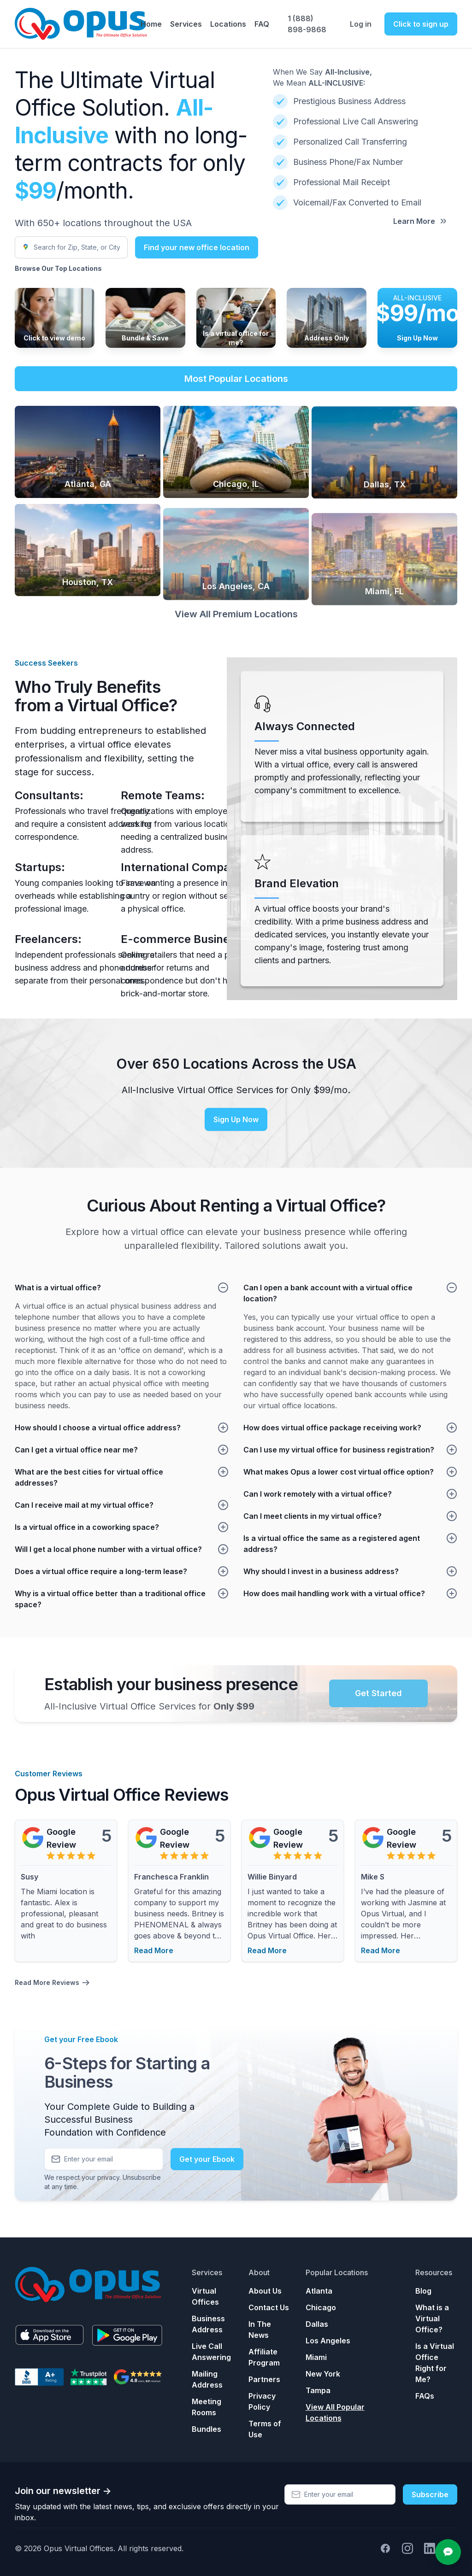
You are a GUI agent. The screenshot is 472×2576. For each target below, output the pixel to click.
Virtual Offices (205, 2296)
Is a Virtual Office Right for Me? (434, 2363)
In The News (259, 2329)
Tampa (318, 2390)
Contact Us (268, 2307)
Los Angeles (328, 2340)
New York (323, 2373)
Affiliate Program (264, 2357)
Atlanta (319, 2290)
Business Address (208, 2324)
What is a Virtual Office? (432, 2318)
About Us (265, 2290)
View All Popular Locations (335, 2412)
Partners (264, 2379)
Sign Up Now (236, 1127)
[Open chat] (448, 2552)
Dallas (317, 2324)
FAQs (424, 2395)
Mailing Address (207, 2379)
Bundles (206, 2429)
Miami (316, 2357)
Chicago (321, 2307)
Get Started (378, 1693)
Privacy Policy (262, 2401)
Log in (361, 24)
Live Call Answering (211, 2352)
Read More (153, 1950)
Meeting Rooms (206, 2407)
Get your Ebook (207, 2167)
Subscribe (430, 2494)
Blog (423, 2290)
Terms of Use (264, 2429)
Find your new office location (196, 247)
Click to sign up (420, 24)
